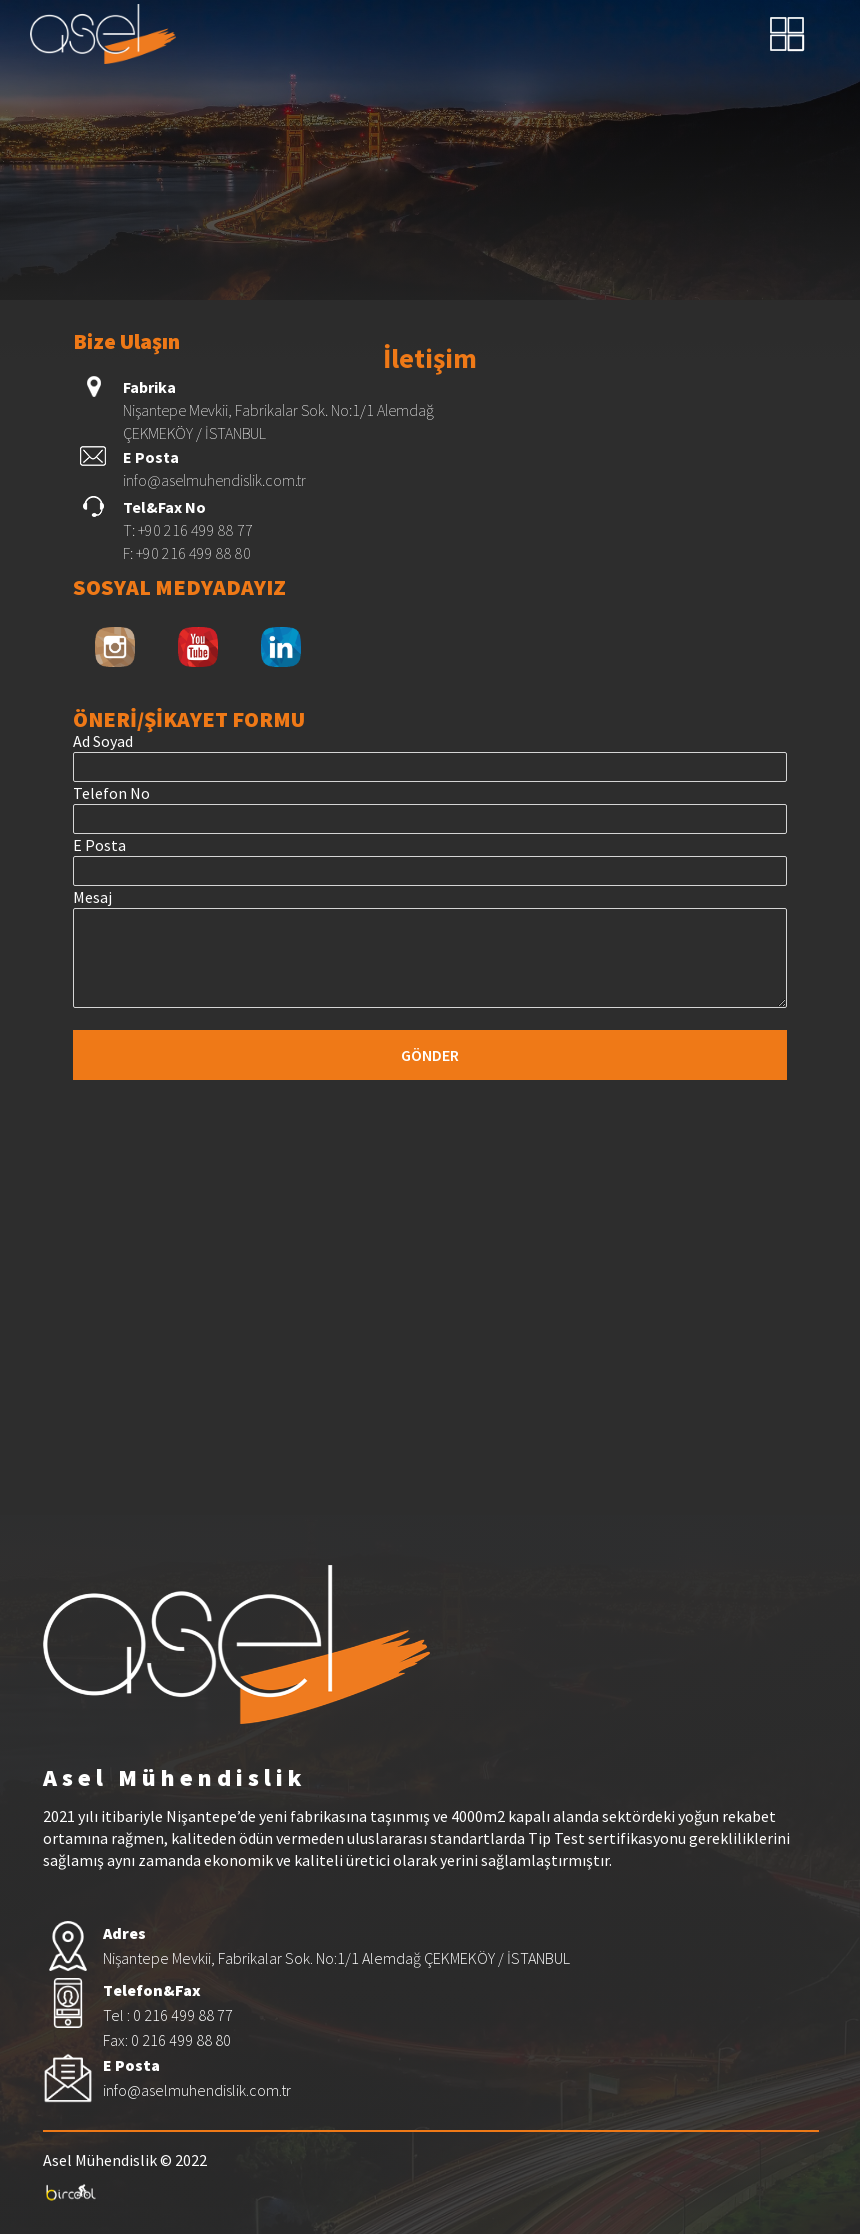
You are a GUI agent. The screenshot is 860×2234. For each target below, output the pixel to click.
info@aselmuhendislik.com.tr (214, 480)
